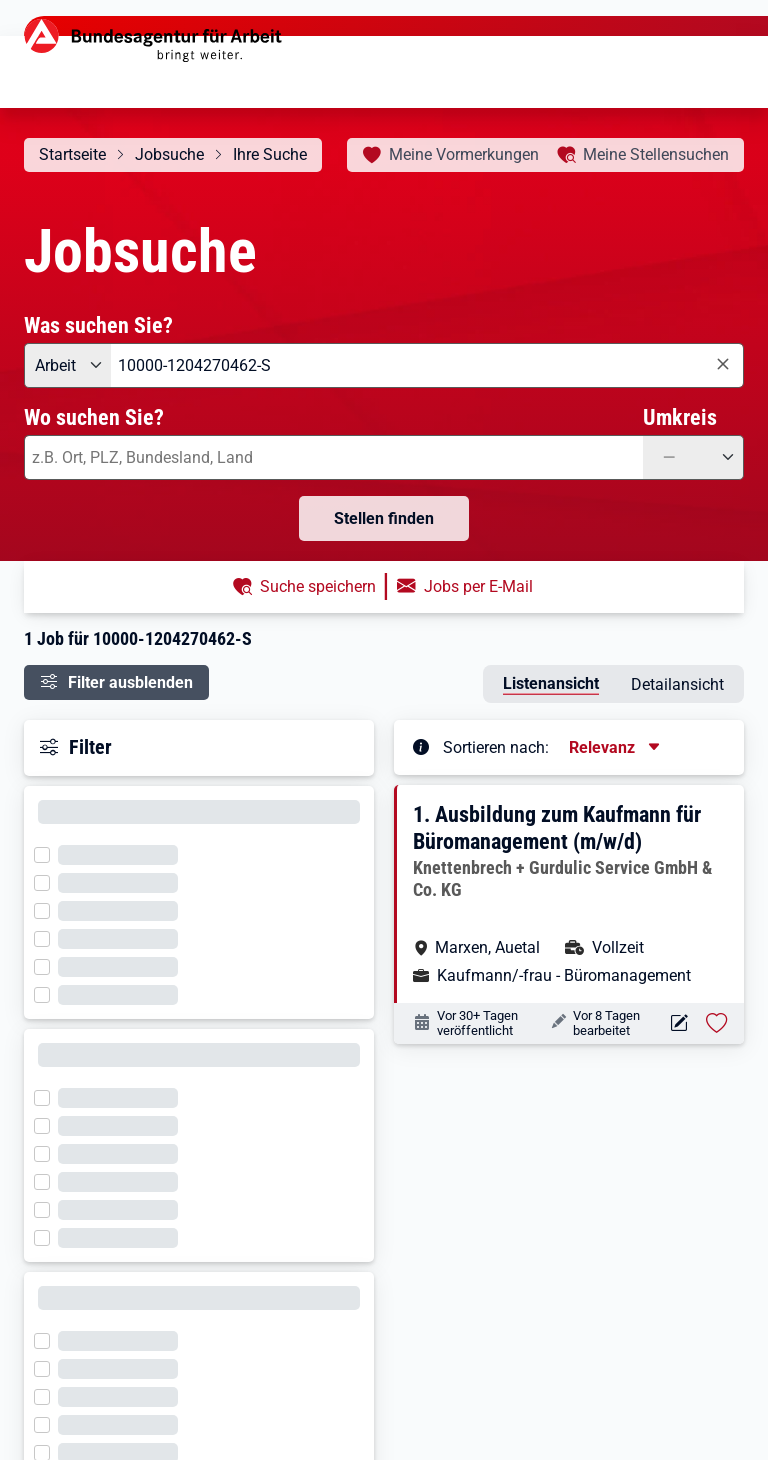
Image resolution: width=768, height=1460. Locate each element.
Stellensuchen (656, 154)
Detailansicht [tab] (677, 684)
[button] (570, 894)
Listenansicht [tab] (551, 683)
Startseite (72, 154)
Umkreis (680, 417)
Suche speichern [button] (318, 586)
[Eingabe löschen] (722, 364)
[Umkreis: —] (693, 457)
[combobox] (427, 365)
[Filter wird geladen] (48, 853)
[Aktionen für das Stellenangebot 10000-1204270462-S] (678, 1023)
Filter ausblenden (130, 682)
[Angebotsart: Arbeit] (67, 365)
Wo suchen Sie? (94, 417)
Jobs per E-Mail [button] (478, 586)
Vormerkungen (464, 154)
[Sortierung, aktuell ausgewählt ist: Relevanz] (616, 747)
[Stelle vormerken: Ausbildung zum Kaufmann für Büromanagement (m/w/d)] (717, 1023)
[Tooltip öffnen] (421, 746)
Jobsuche (169, 154)
